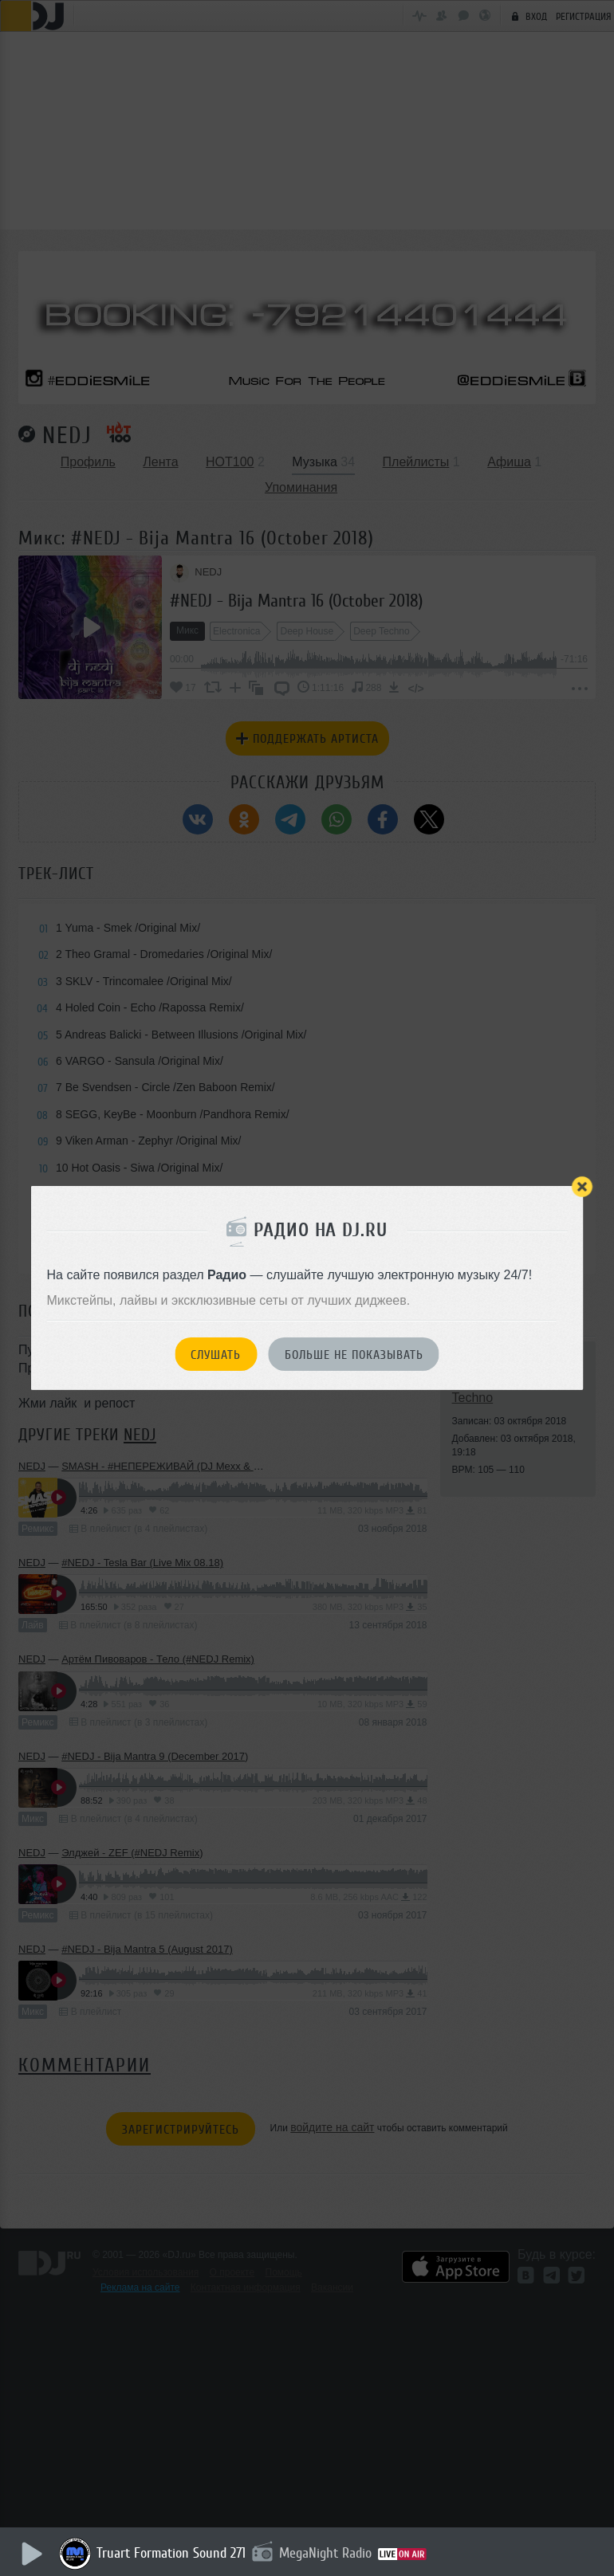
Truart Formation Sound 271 (171, 2553)
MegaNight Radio (326, 2553)
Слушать (216, 1355)
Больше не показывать (354, 1355)
